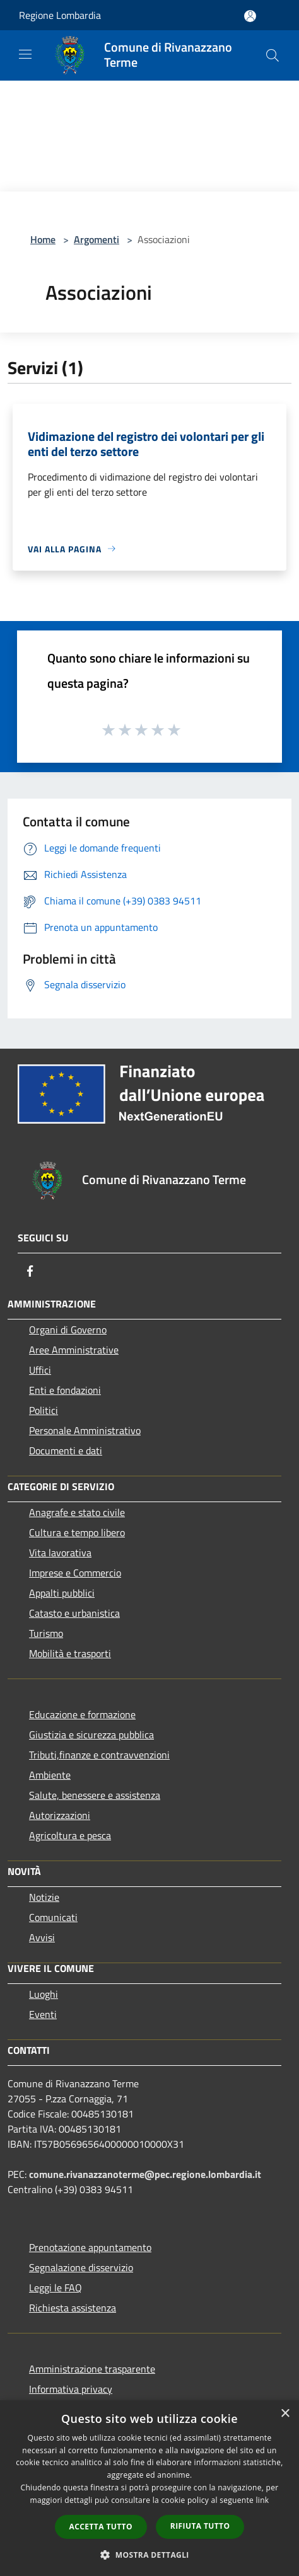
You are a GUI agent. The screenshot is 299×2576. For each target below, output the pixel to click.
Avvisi (42, 1937)
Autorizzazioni (59, 1815)
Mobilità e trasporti (70, 1653)
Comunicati (53, 1917)
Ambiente (50, 1774)
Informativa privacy (70, 2388)
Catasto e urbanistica (74, 1613)
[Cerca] (272, 55)
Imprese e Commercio (75, 1572)
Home (43, 239)
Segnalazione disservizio (81, 2267)
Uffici (40, 1369)
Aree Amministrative (74, 1349)
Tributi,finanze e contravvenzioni (99, 1754)
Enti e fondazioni (65, 1390)
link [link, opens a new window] (262, 2500)
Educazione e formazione (82, 1714)
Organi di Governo (68, 1329)
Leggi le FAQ (55, 2287)
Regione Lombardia (60, 15)
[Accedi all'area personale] (250, 16)
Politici (43, 1410)
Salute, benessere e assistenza (94, 1795)
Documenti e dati (65, 1450)
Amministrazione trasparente (92, 2368)
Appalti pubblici (62, 1592)
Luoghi (43, 1994)
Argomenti (96, 239)
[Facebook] (30, 1271)
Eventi (43, 2014)
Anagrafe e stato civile (77, 1512)
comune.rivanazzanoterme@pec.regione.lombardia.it (145, 2174)
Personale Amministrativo (85, 1430)
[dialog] (149, 2488)
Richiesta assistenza (72, 2307)
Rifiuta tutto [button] (200, 2526)
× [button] (285, 2414)
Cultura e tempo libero (77, 1532)
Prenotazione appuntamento (90, 2247)
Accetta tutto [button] (100, 2526)
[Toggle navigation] (25, 54)
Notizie (44, 1897)
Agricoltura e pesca (70, 1835)
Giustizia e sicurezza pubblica (91, 1734)
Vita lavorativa (60, 1552)
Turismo (46, 1633)
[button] (149, 2554)
